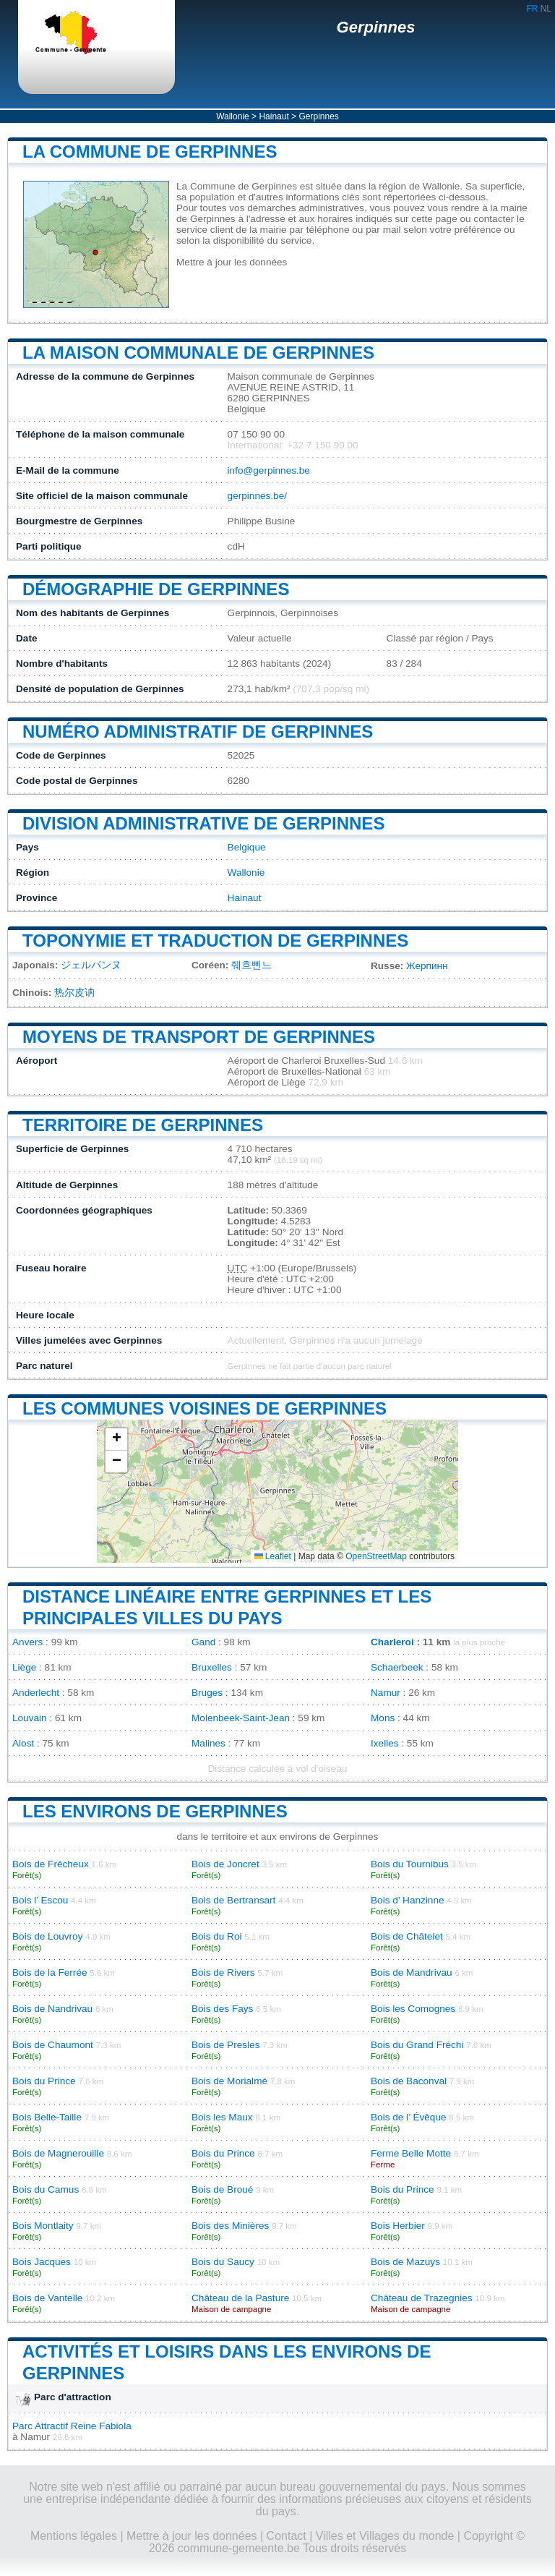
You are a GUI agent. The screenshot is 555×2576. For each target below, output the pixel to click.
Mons (383, 1718)
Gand (203, 1642)
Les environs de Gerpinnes (155, 1811)
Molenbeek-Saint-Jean (241, 1718)
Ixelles (385, 1743)
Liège (24, 1667)
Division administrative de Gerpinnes (203, 823)
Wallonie (232, 116)
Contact (286, 2536)
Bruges (207, 1692)
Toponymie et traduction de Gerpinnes (215, 940)
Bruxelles (212, 1667)
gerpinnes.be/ (257, 495)
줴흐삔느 (251, 965)
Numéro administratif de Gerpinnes (197, 731)
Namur (385, 1692)
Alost (23, 1743)
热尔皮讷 (74, 992)
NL (546, 9)
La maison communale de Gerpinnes (198, 352)
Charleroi (392, 1642)
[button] (116, 1439)
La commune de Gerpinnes (149, 151)
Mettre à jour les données (231, 262)
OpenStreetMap (376, 1556)
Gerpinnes (376, 27)
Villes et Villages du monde (385, 2536)
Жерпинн (426, 965)
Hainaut (273, 116)
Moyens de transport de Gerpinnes (198, 1036)
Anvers (27, 1642)
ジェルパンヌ (91, 965)
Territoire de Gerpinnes (142, 1125)
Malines (208, 1743)
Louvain (29, 1718)
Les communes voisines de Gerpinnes (204, 1408)
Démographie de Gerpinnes (155, 589)
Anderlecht (35, 1692)
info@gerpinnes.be (269, 470)
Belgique (247, 847)
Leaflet (272, 1556)
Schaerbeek (397, 1667)
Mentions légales (73, 2536)
